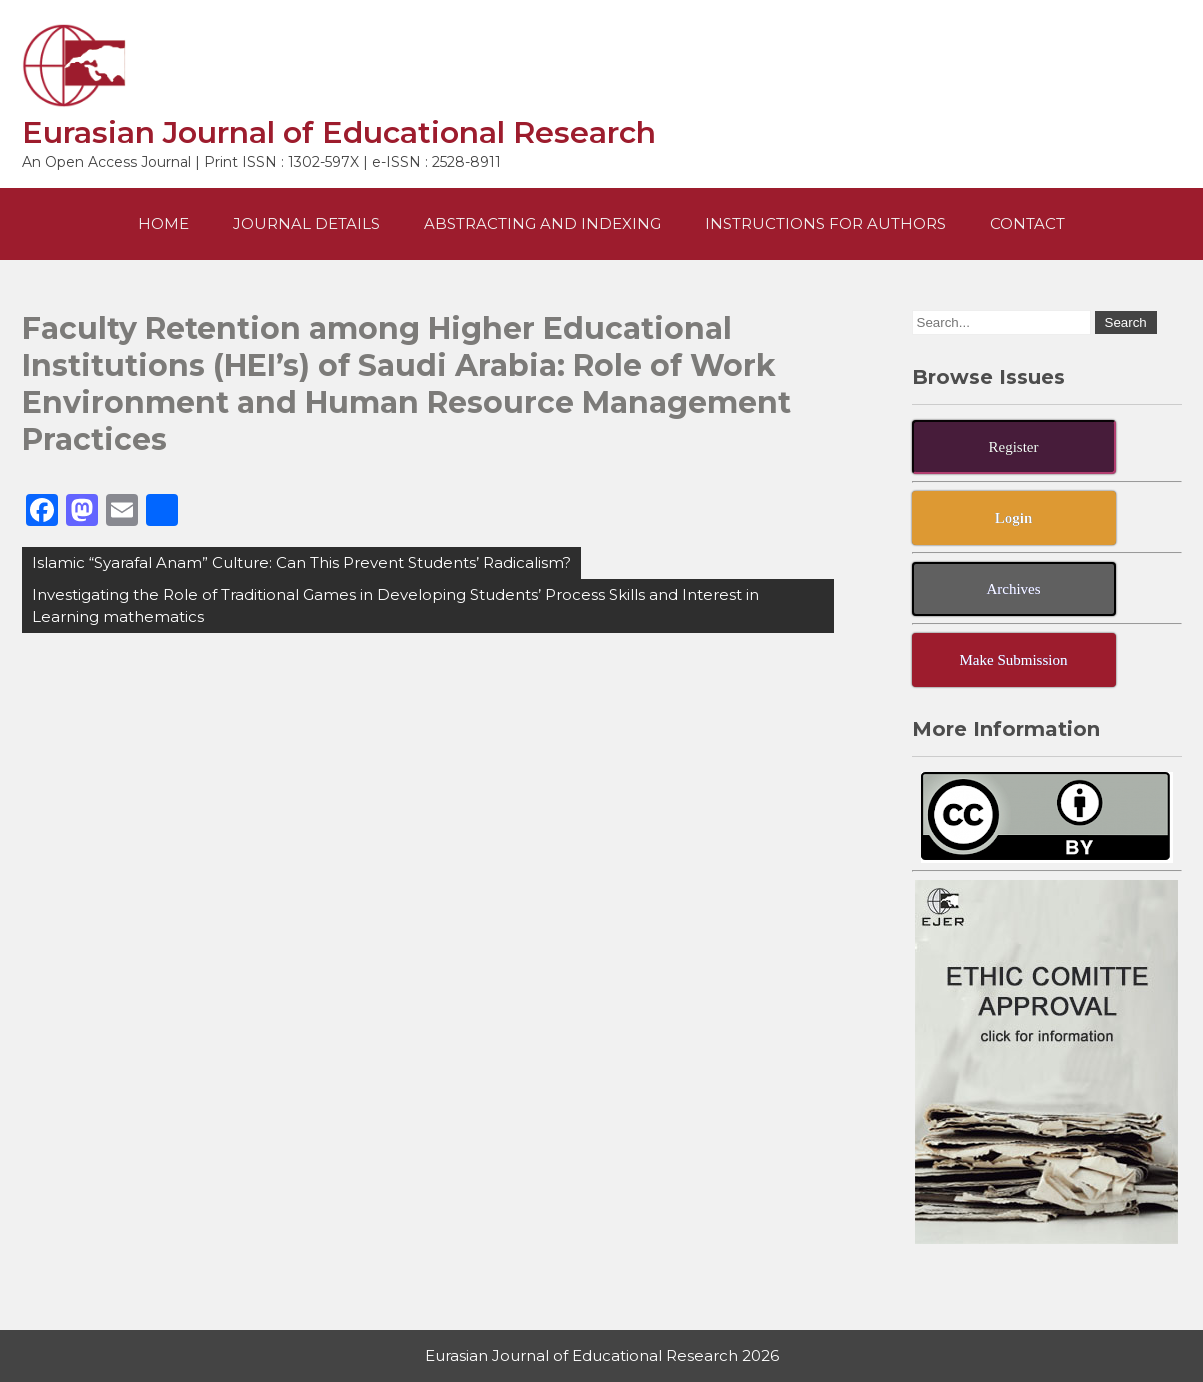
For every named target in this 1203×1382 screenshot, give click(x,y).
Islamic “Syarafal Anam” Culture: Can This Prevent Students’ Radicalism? (301, 562)
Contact (1027, 223)
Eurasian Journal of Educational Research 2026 (602, 1355)
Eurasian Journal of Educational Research (339, 132)
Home (163, 223)
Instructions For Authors (825, 223)
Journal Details (306, 223)
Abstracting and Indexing (542, 223)
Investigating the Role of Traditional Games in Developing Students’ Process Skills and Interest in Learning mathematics (395, 605)
